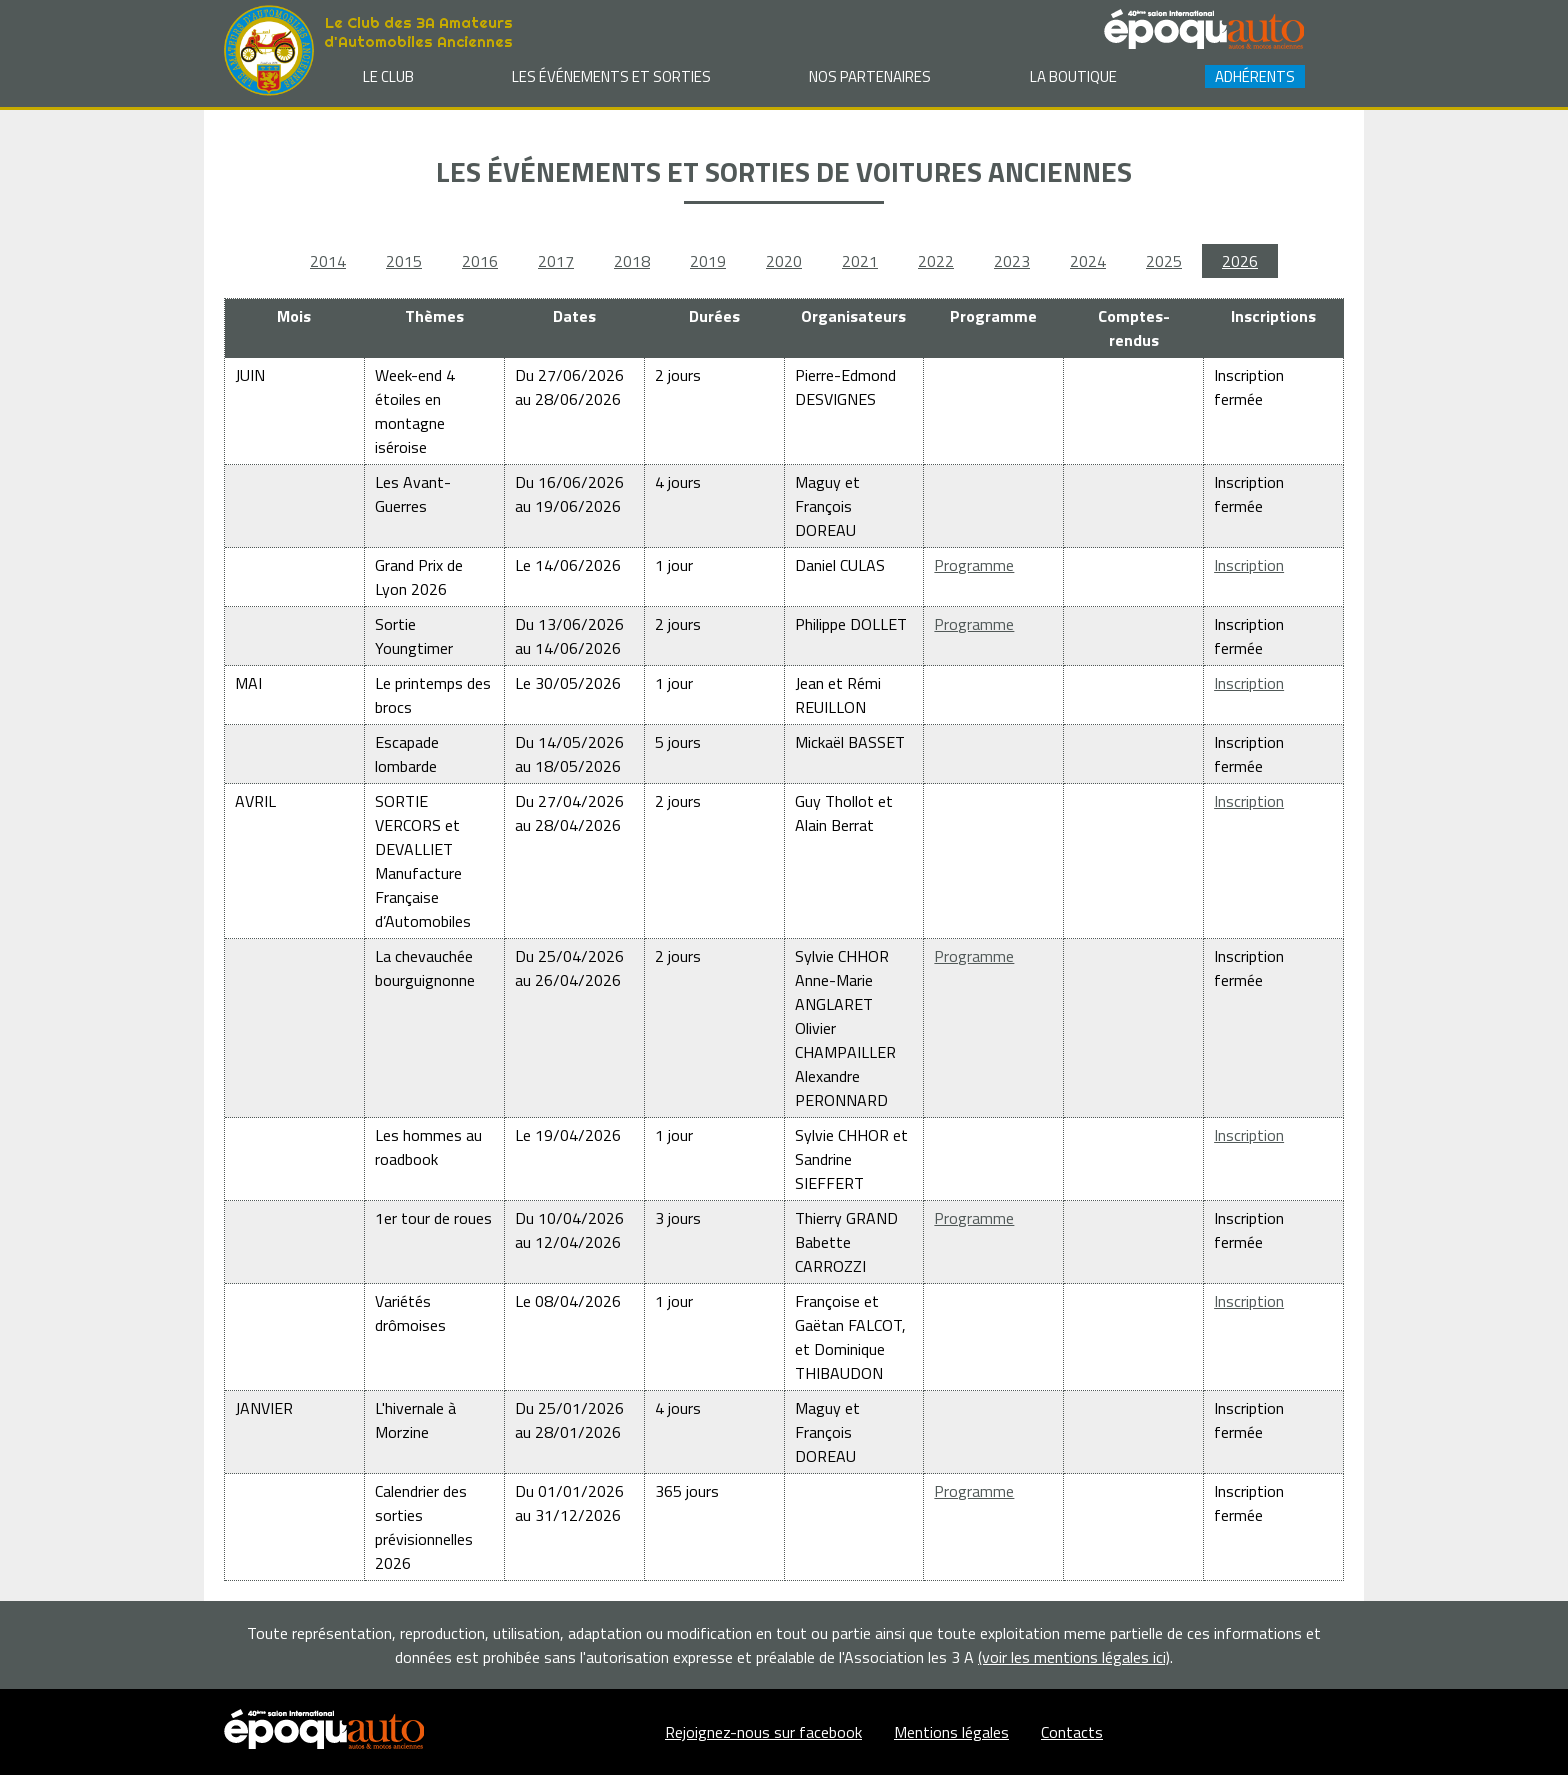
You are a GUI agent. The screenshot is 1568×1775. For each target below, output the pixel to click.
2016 (480, 261)
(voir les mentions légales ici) (1074, 1657)
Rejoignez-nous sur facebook (763, 1732)
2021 (860, 261)
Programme (974, 565)
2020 (784, 261)
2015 (404, 261)
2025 (1164, 261)
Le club (388, 76)
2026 (1240, 261)
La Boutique (1073, 76)
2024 (1088, 261)
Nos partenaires (870, 76)
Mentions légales (951, 1732)
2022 (936, 261)
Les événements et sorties (611, 76)
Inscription (1249, 565)
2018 (632, 261)
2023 (1012, 261)
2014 (328, 261)
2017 (556, 261)
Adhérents (1255, 76)
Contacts (1072, 1732)
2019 (708, 261)
